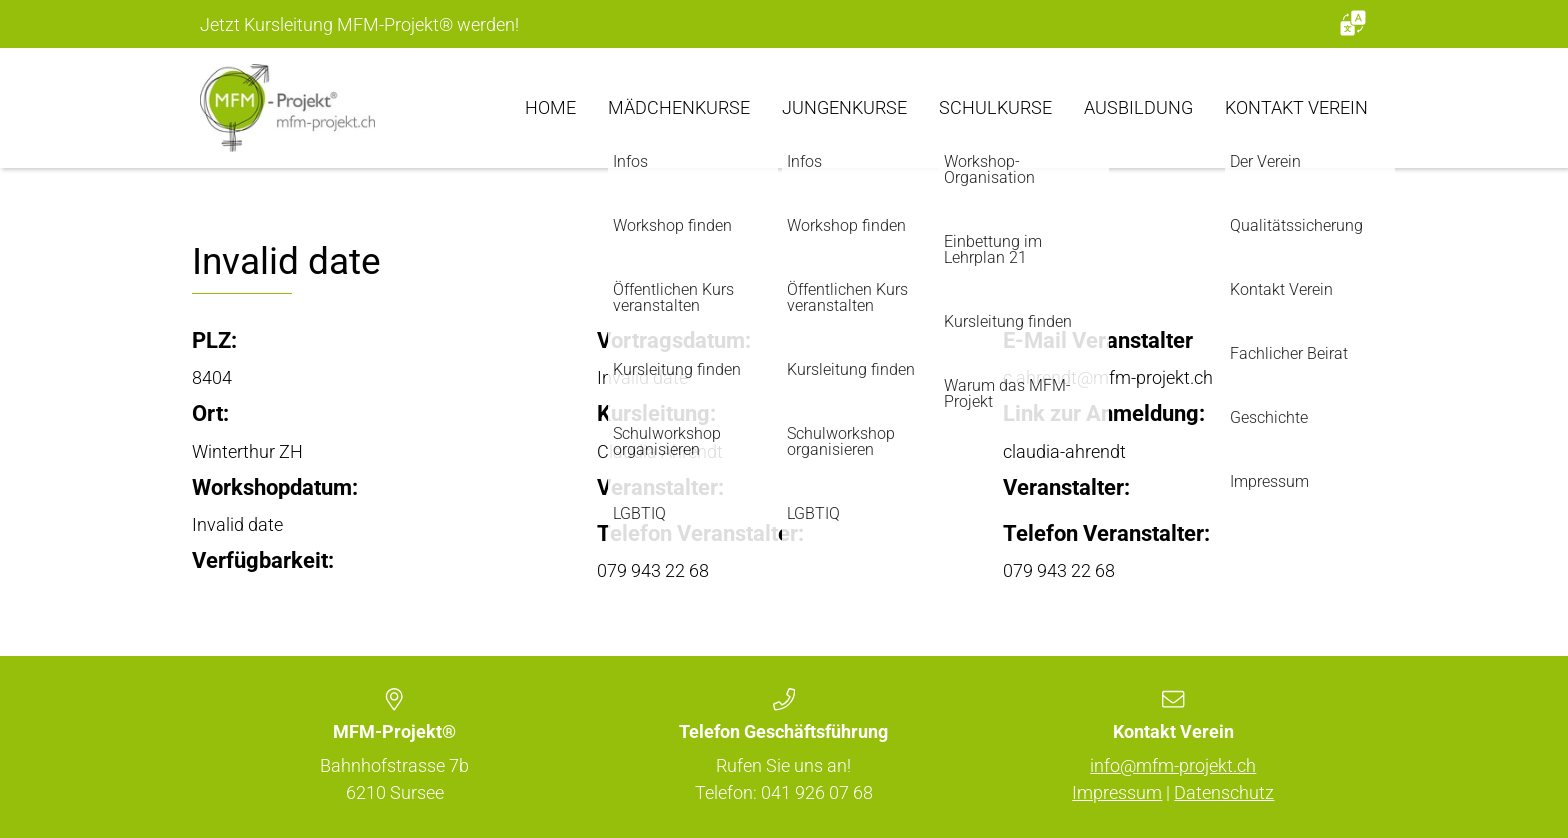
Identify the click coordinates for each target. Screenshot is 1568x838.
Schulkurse (995, 107)
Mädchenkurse (679, 107)
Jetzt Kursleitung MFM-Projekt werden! (359, 24)
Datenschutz (1224, 792)
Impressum (1117, 792)
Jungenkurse (844, 107)
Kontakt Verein (1296, 107)
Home (550, 107)
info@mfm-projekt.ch (1173, 765)
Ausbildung (1138, 107)
